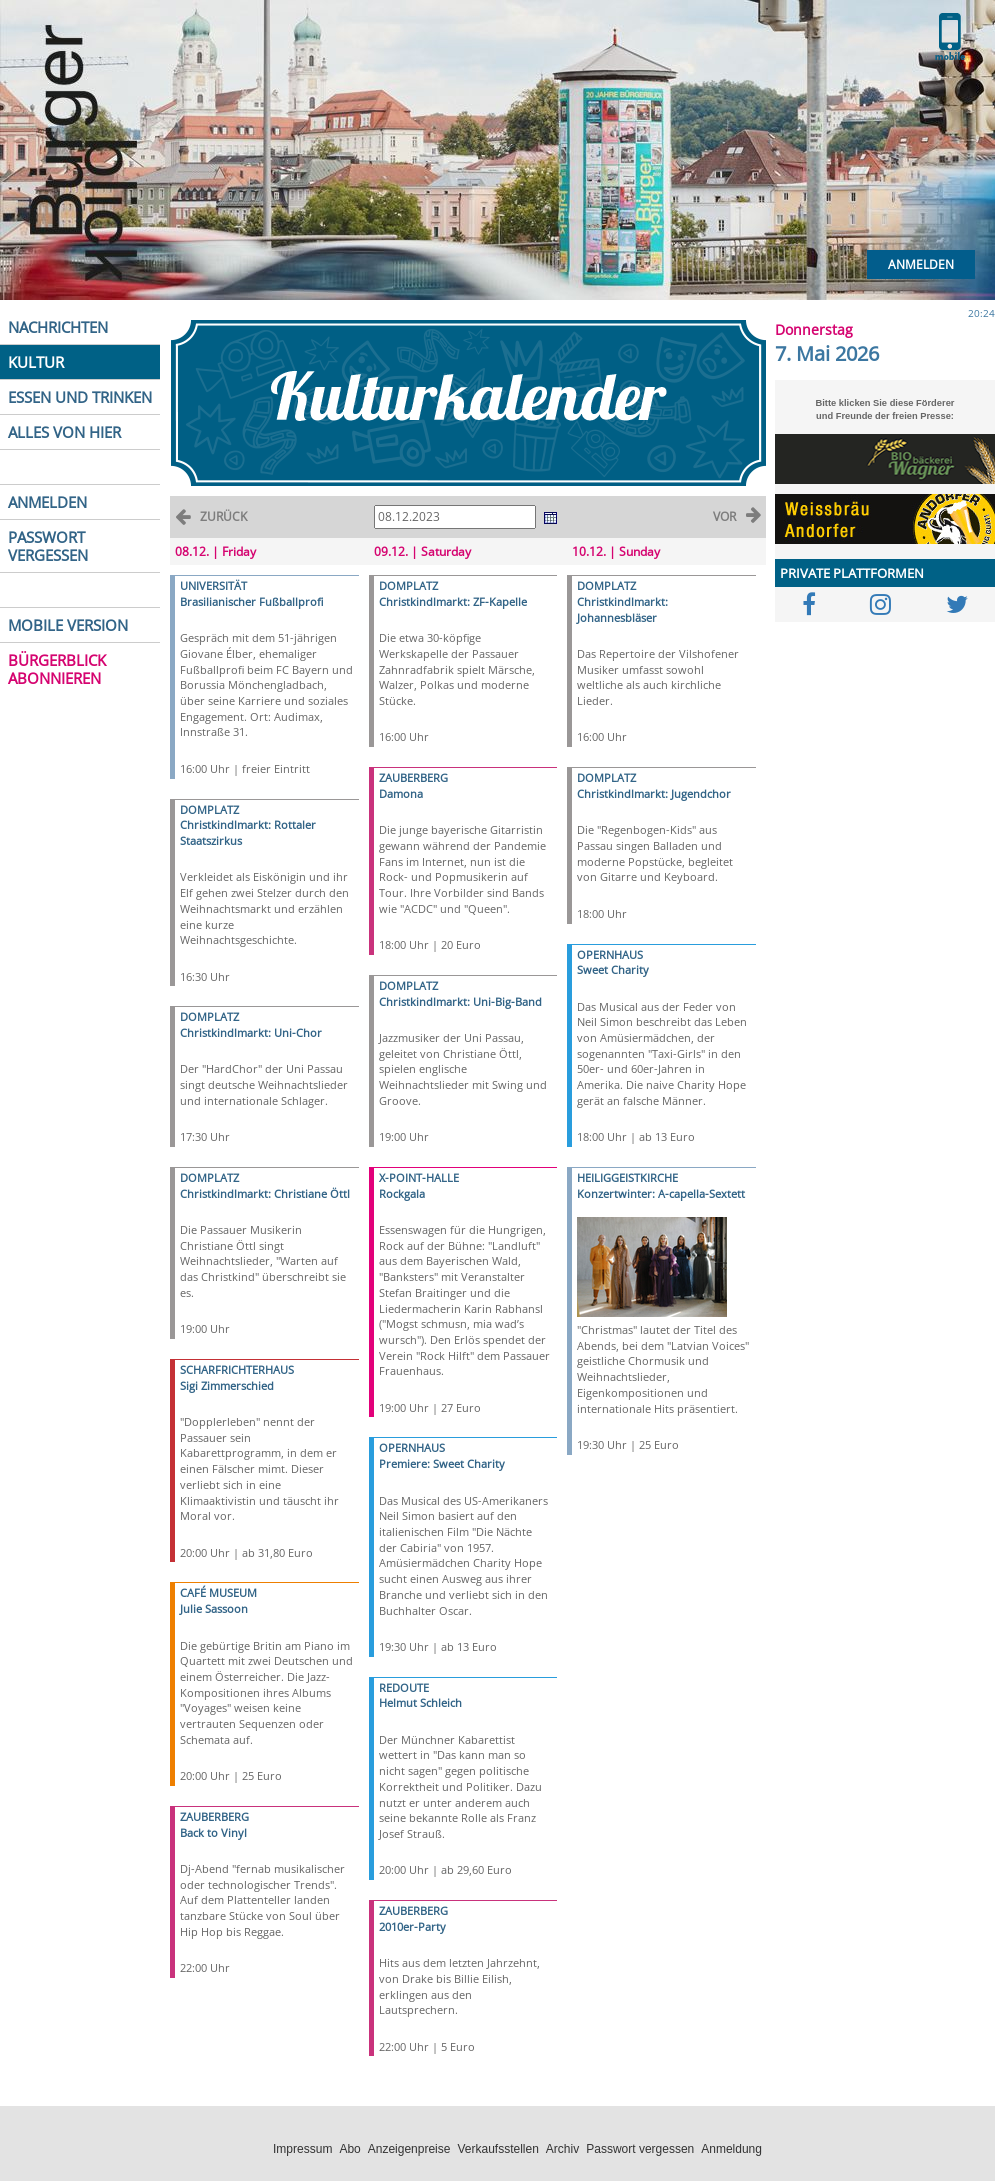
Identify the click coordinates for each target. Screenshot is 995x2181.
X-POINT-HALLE (419, 1177)
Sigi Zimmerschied (227, 1385)
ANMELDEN (47, 502)
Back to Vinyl (213, 1832)
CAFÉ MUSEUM (218, 1592)
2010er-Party (412, 1926)
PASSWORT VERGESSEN (48, 546)
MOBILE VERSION (68, 625)
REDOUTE (404, 1687)
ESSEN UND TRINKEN (80, 397)
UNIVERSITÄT (213, 585)
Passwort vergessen (640, 2149)
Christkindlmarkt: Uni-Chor (251, 1032)
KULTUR (36, 362)
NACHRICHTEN (58, 327)
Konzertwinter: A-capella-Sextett (661, 1193)
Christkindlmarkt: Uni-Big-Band (460, 1001)
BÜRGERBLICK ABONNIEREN (57, 669)
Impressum (302, 2149)
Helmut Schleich (420, 1702)
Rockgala (402, 1193)
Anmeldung (731, 2149)
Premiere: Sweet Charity (442, 1463)
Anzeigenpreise (409, 2149)
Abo (349, 2149)
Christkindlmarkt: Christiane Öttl (265, 1193)
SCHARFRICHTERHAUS (237, 1369)
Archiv (562, 2149)
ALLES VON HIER (64, 432)
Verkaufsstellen (497, 2149)
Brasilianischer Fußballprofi (251, 601)
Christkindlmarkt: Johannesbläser (622, 609)
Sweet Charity (613, 969)
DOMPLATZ (209, 809)
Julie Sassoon (214, 1608)
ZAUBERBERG (214, 1816)
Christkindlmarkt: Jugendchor (654, 793)
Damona (401, 793)
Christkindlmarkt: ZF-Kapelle (453, 601)
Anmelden (921, 264)
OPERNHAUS (412, 1447)
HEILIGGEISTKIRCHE (627, 1177)
